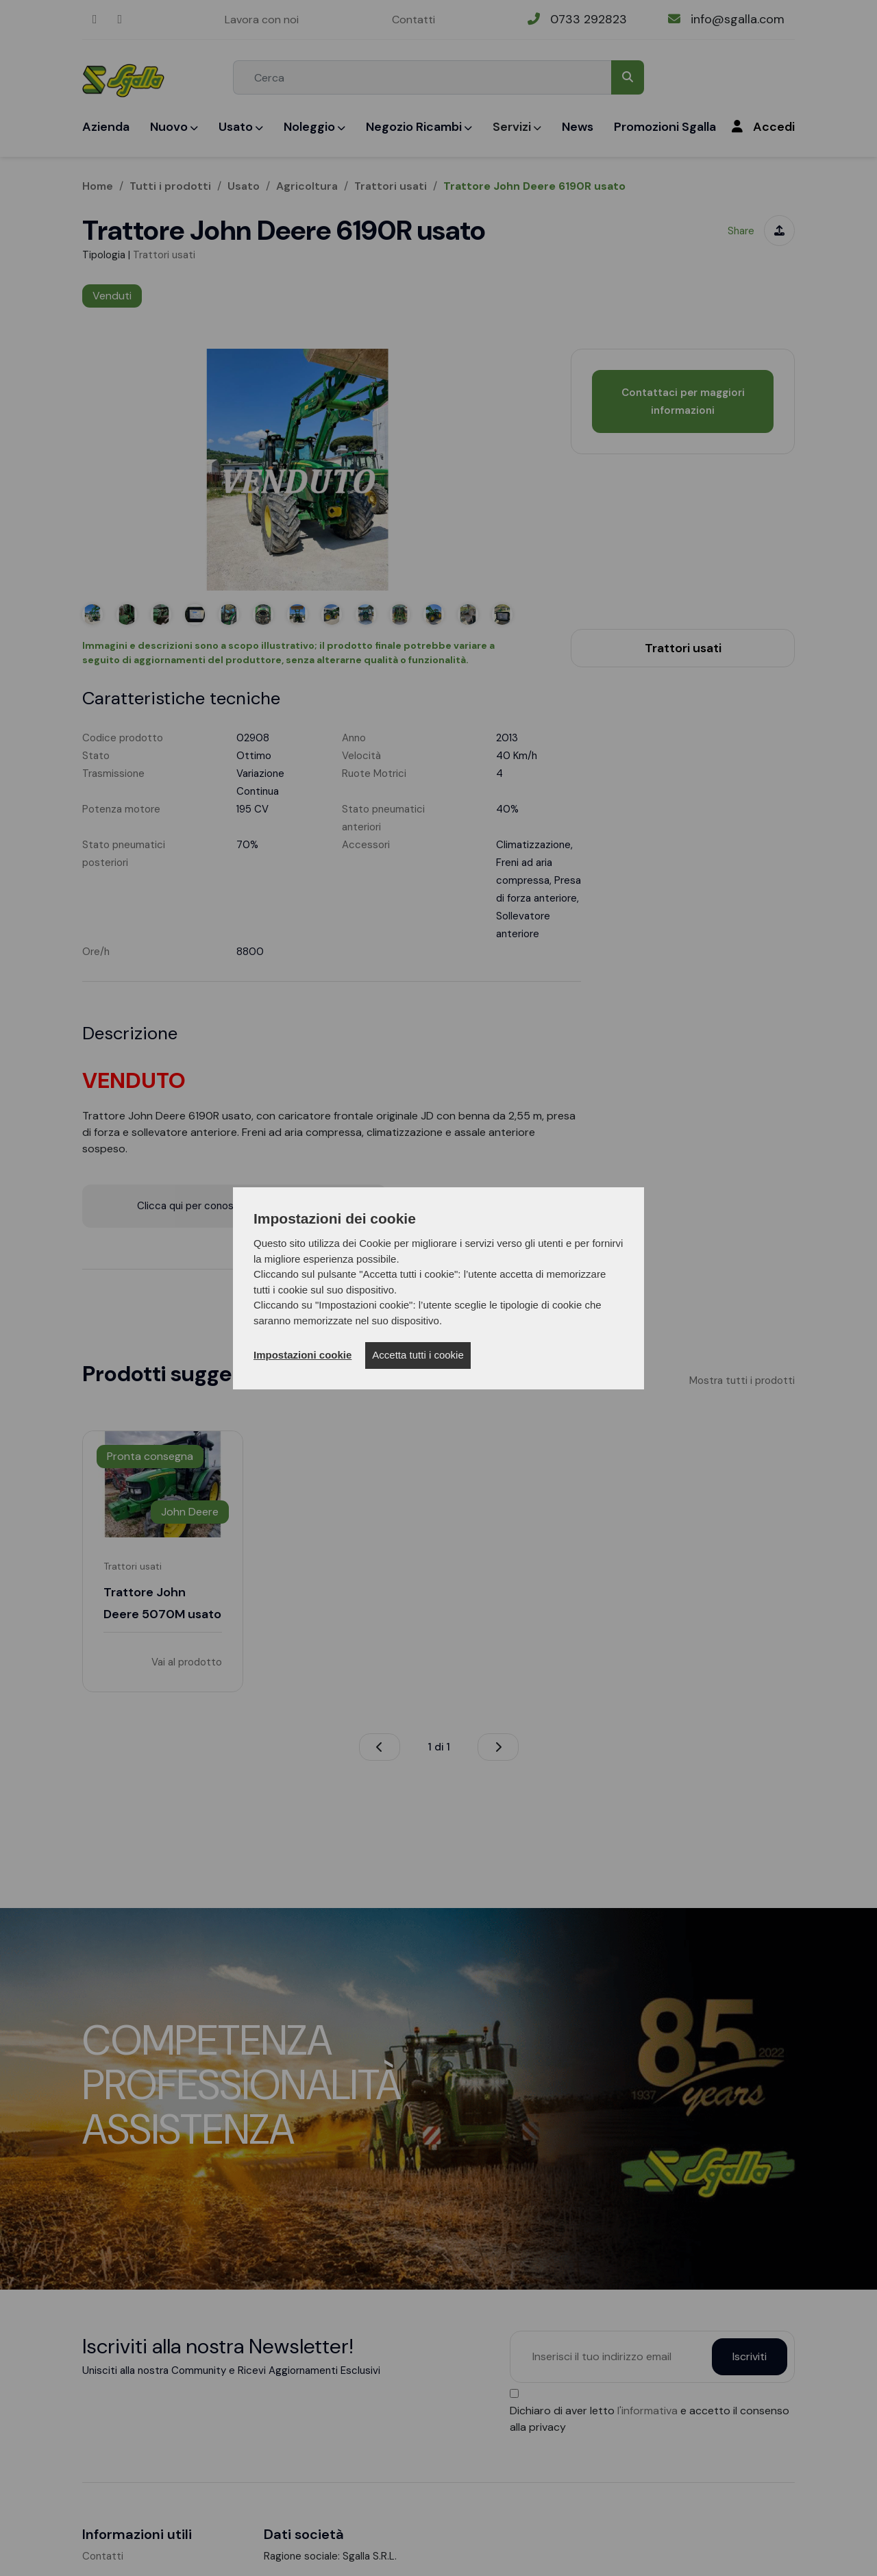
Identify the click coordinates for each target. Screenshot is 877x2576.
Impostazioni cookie (302, 1355)
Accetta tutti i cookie (417, 1355)
